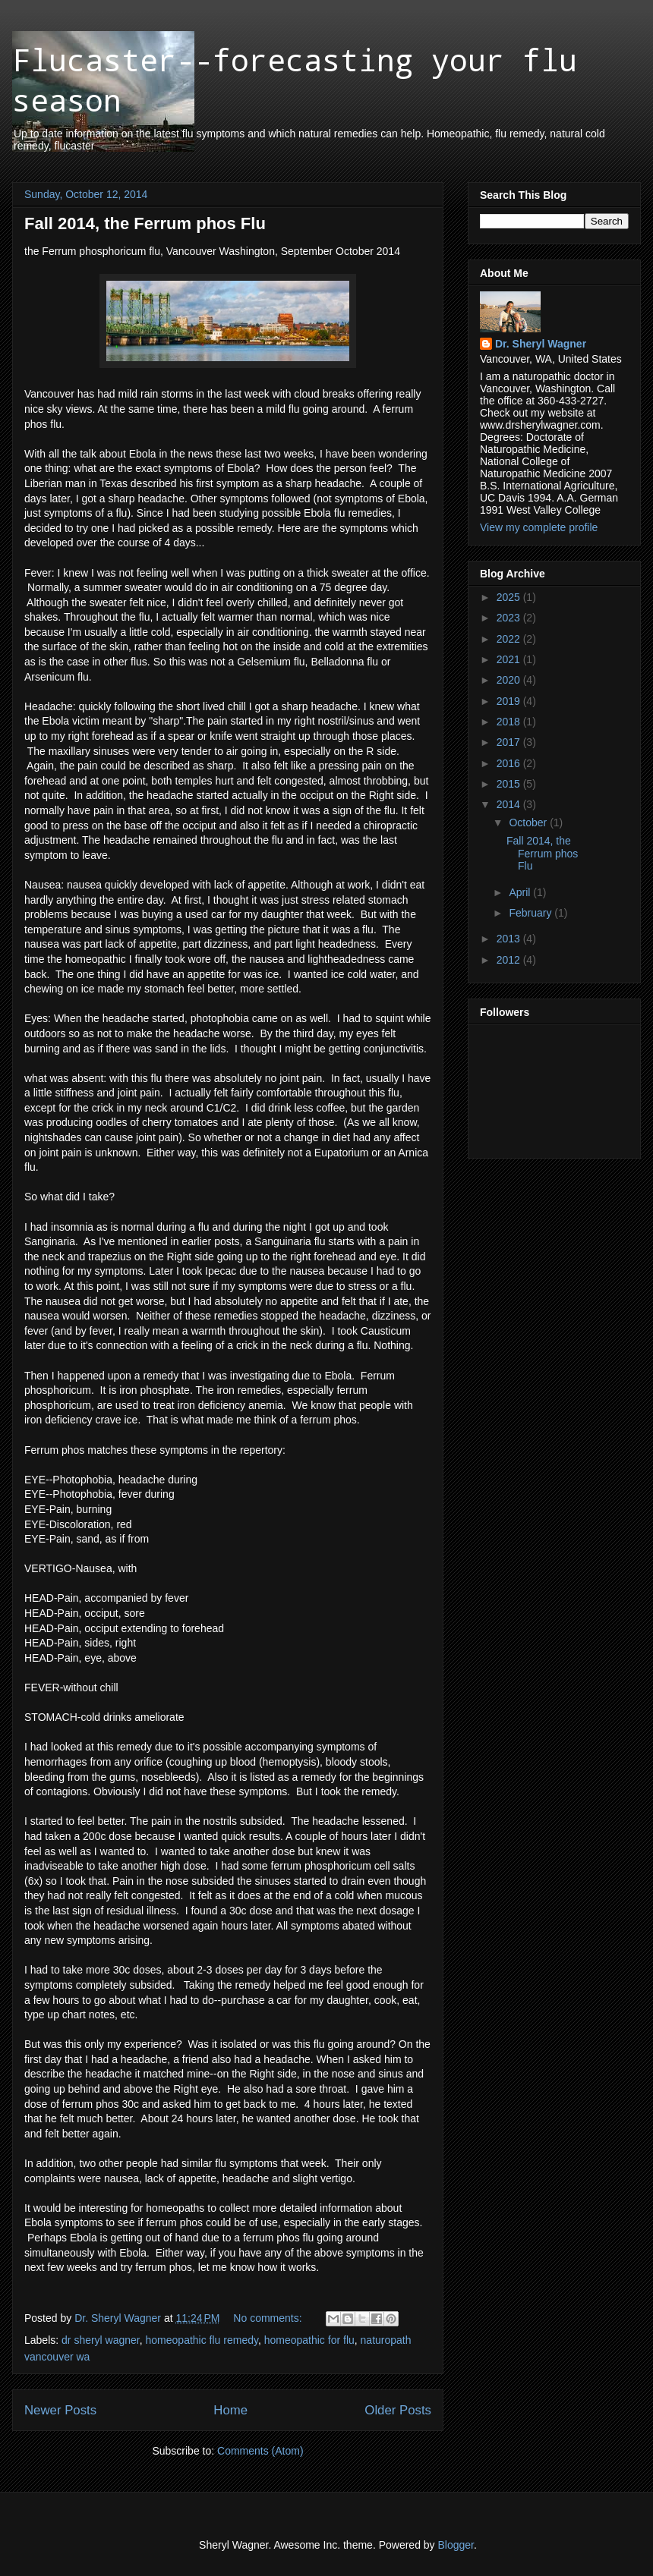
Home (230, 2410)
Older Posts (397, 2410)
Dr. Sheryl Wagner (540, 344)
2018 (510, 722)
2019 (510, 701)
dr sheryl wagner (101, 2340)
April (521, 892)
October (529, 822)
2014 (510, 804)
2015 (510, 784)
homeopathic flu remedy (202, 2340)
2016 (510, 763)
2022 (510, 639)
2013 (510, 939)
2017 (510, 742)
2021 (510, 659)
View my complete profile (539, 527)
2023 (510, 618)
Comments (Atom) (260, 2451)
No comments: (268, 2318)
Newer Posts (60, 2410)
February (531, 913)
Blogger (456, 2545)
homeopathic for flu (309, 2340)
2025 (510, 597)
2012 (510, 960)
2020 (510, 680)
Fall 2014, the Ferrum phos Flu (145, 223)
